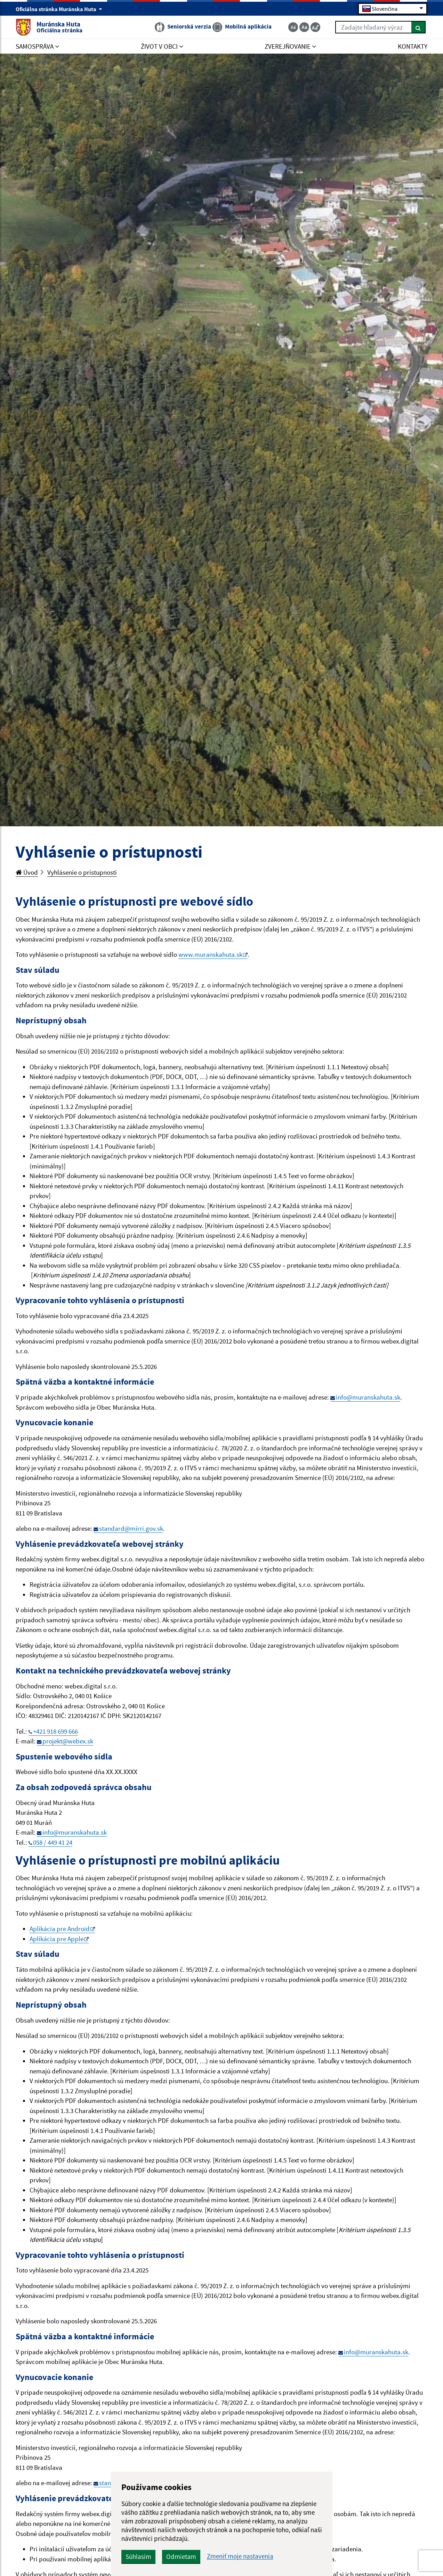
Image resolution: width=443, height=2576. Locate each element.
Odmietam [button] (181, 2556)
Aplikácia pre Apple (56, 1939)
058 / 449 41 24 (52, 1842)
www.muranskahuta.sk (210, 954)
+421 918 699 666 (55, 1731)
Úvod (27, 872)
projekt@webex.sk (67, 1741)
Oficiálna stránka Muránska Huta (59, 9)
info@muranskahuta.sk (368, 1397)
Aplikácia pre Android (60, 1928)
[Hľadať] (418, 27)
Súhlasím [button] (138, 2556)
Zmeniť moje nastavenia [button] (240, 2556)
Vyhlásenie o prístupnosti (82, 872)
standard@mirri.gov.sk (131, 1528)
